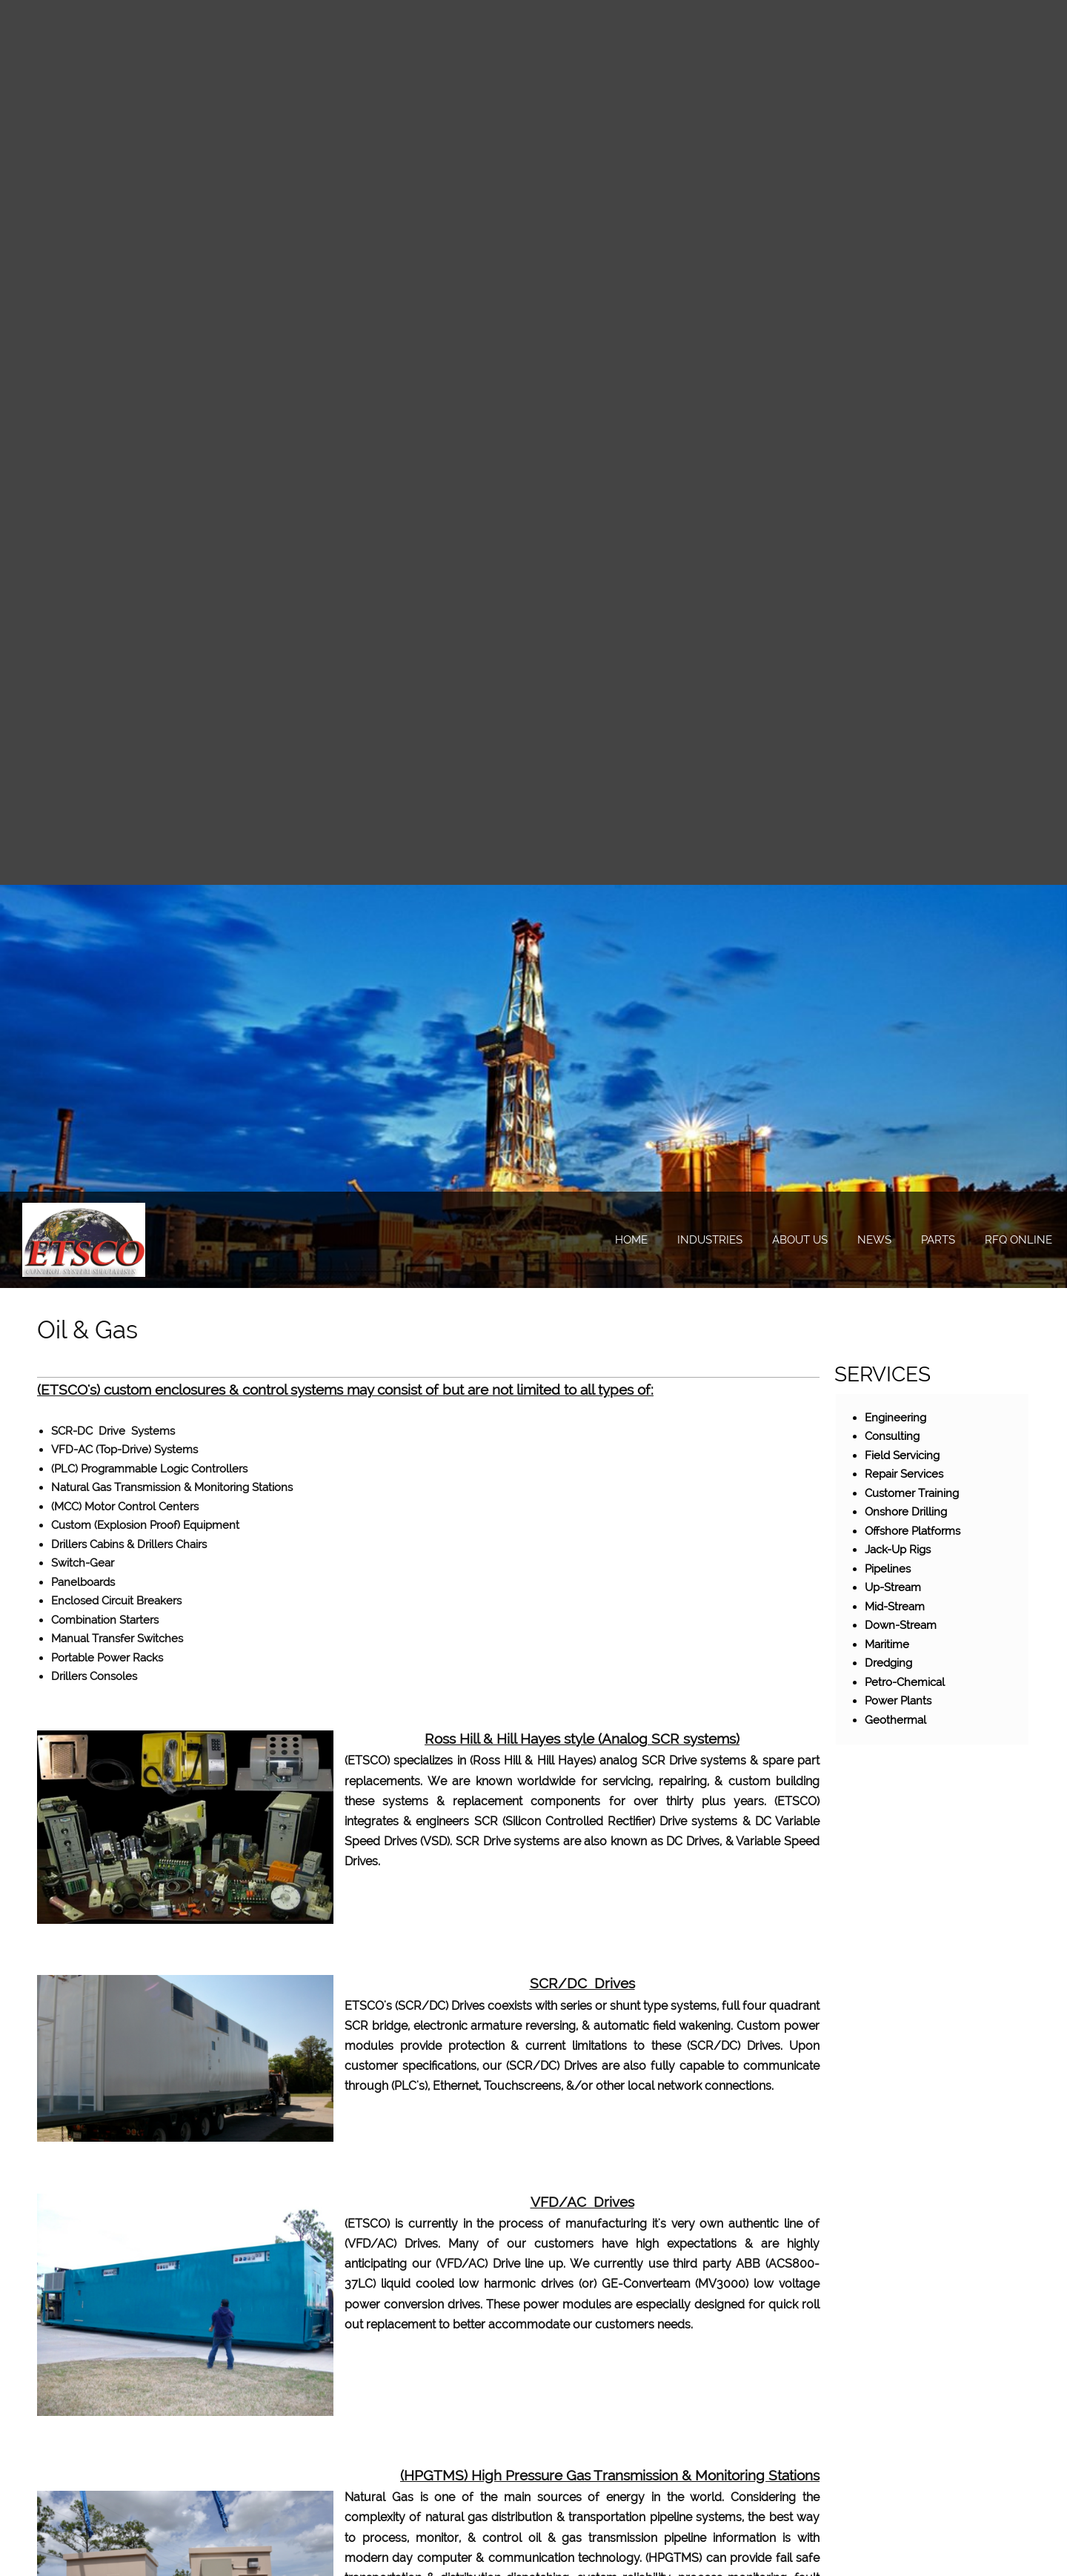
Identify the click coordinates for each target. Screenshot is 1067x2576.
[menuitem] (631, 1240)
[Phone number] (836, 636)
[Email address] (871, 636)
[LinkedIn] (942, 636)
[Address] (907, 636)
